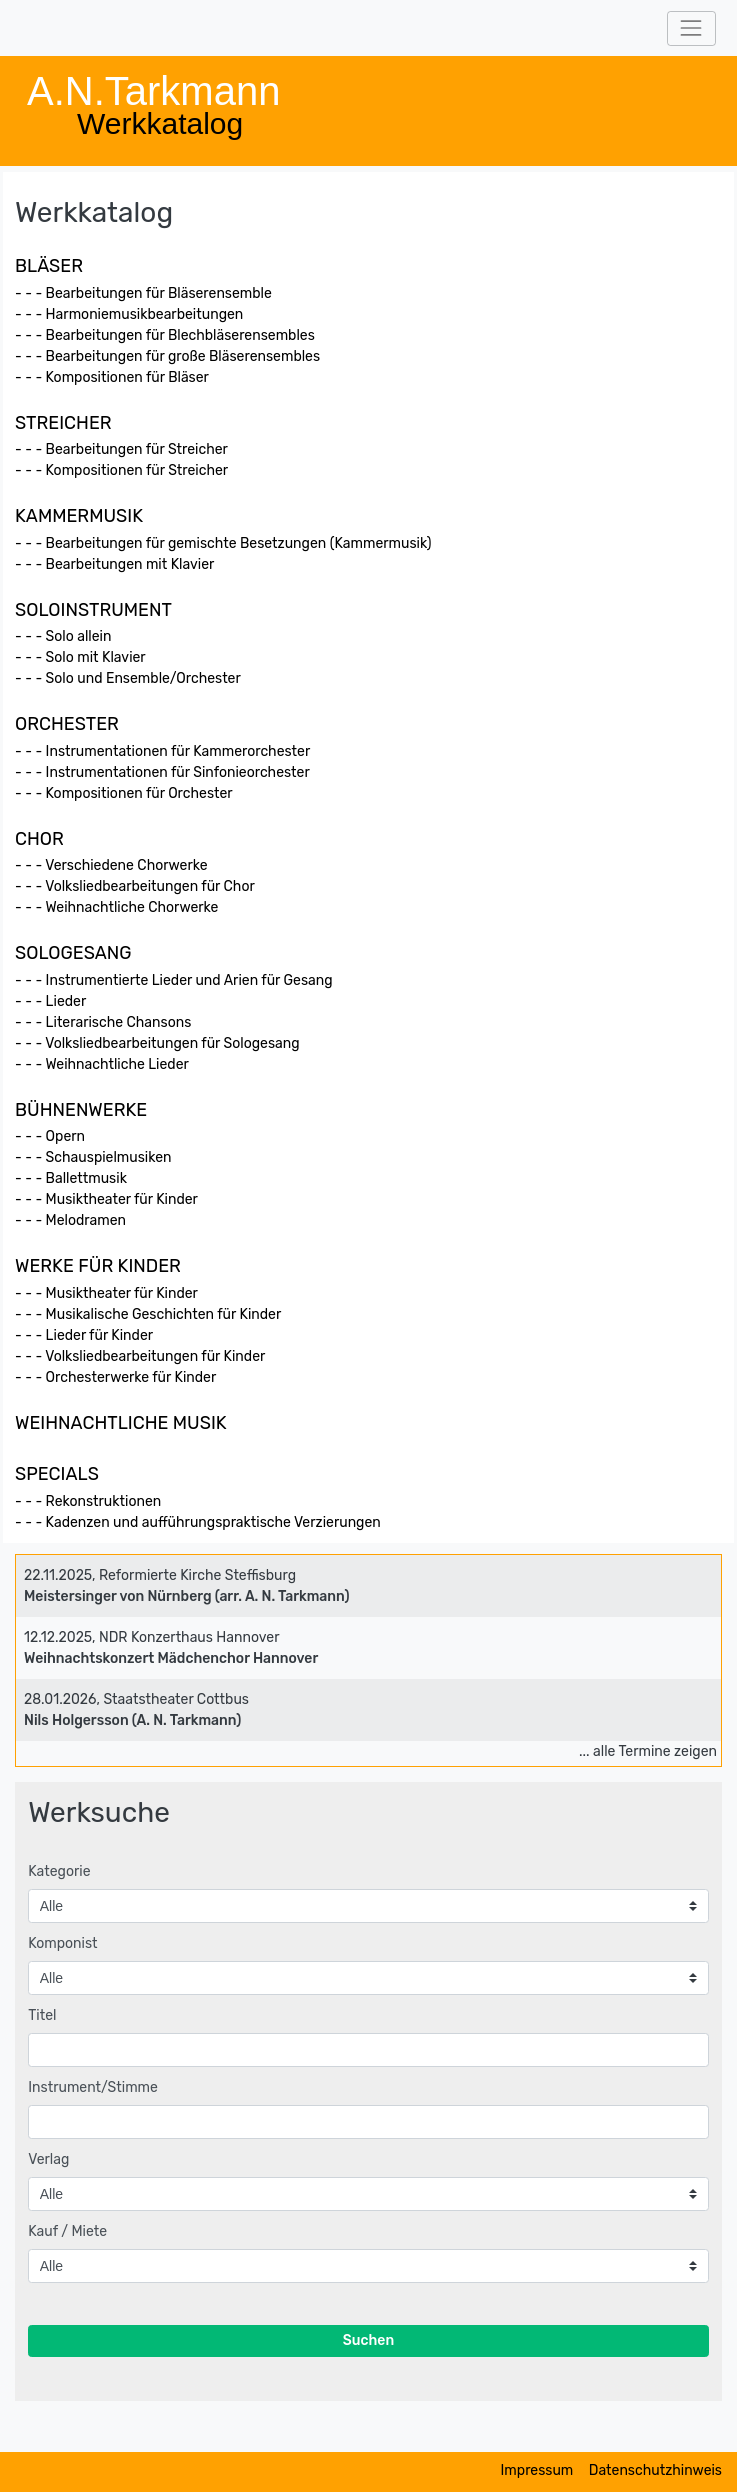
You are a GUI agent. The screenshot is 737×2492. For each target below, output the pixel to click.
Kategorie (59, 1871)
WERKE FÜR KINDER (98, 1266)
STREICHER (63, 423)
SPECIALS (57, 1474)
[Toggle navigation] (691, 28)
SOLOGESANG (73, 953)
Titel (42, 2015)
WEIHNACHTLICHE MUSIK (121, 1423)
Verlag (48, 2159)
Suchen (368, 2340)
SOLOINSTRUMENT (93, 610)
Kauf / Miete (67, 2231)
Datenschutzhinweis (655, 2470)
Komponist (62, 1943)
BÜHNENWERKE (81, 1110)
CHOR (39, 839)
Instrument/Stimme (93, 2087)
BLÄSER (49, 266)
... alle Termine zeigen (648, 1751)
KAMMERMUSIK (79, 516)
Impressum (537, 2470)
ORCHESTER (67, 724)
